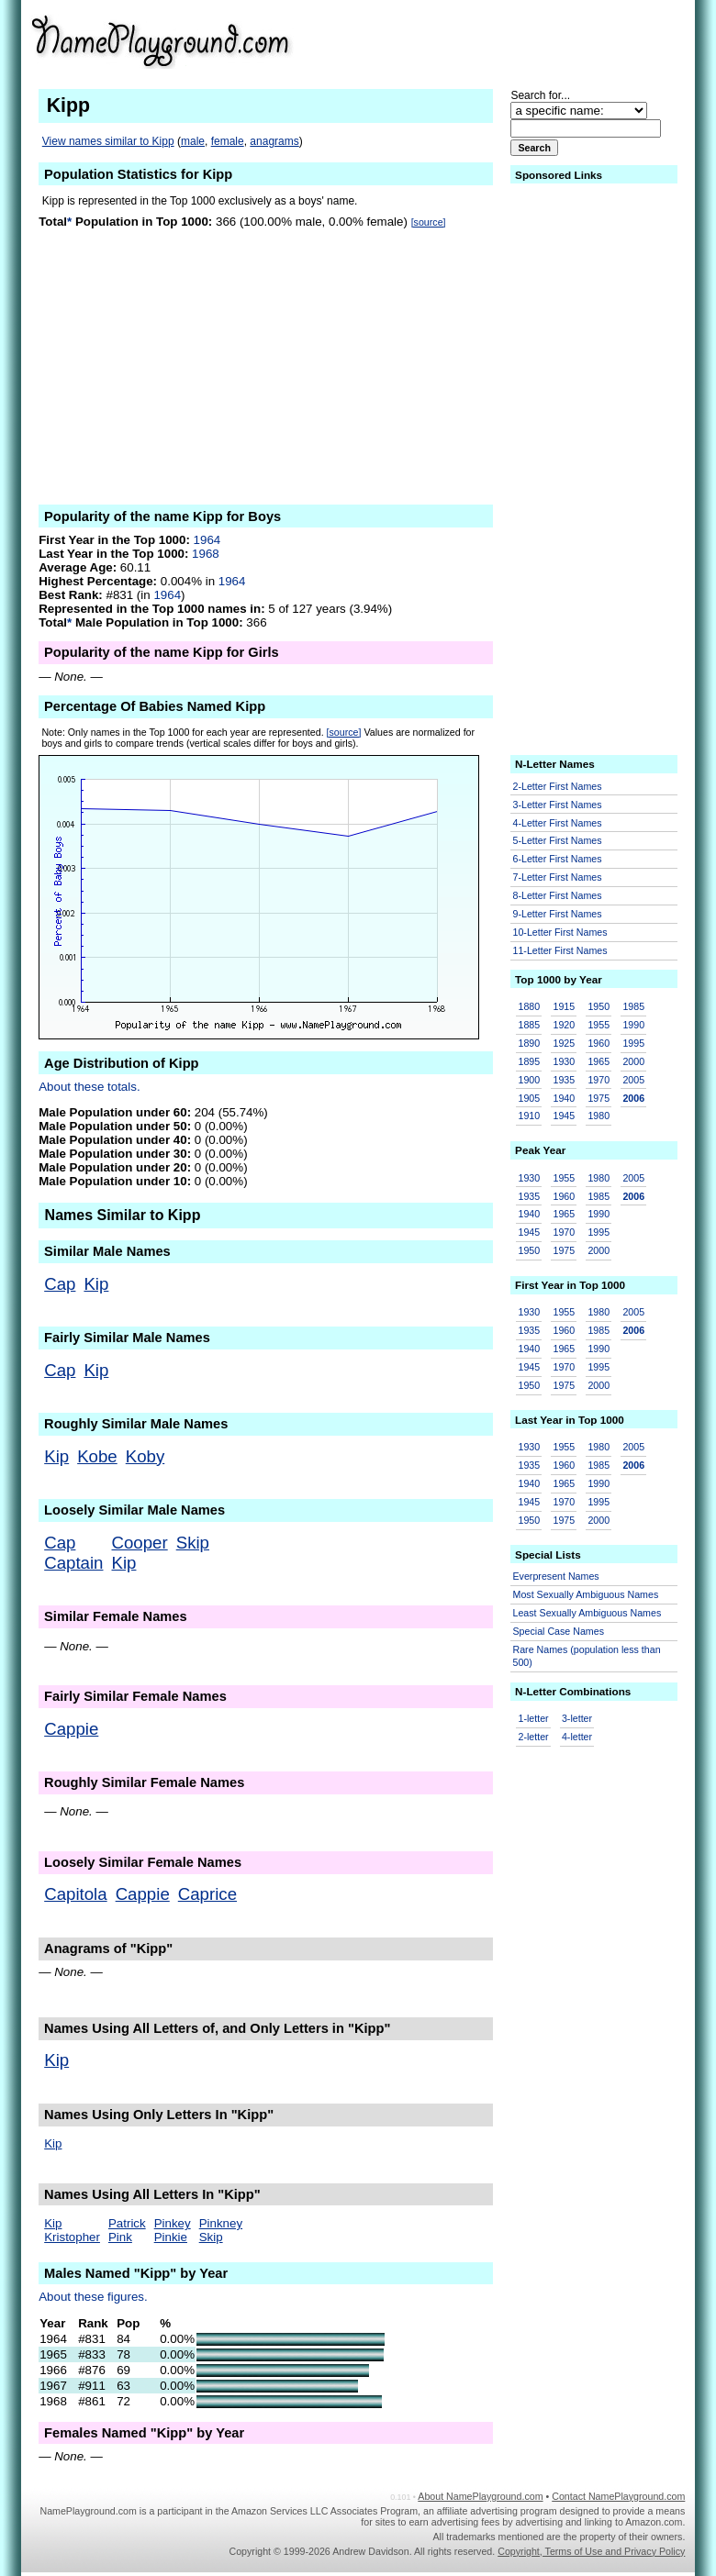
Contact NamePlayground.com (618, 2496)
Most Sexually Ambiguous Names (586, 1594)
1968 (205, 554)
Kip (96, 1284)
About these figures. (93, 2297)
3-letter (577, 1718)
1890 (530, 1043)
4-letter (577, 1736)
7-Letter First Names (557, 877)
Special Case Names (559, 1631)
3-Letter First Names (557, 804)
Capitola (75, 1894)
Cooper (140, 1542)
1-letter (534, 1718)
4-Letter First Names (557, 822)
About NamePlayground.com (480, 2496)
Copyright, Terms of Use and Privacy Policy (591, 2551)
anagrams (274, 141)
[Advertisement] (542, 40)
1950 (598, 1006)
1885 (530, 1024)
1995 (633, 1043)
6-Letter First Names (557, 858)
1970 (598, 1079)
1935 (564, 1079)
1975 (598, 1098)
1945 (564, 1115)
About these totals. (89, 1087)
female (227, 141)
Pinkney (220, 2223)
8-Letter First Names (557, 895)
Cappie (71, 1728)
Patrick (127, 2223)
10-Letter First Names (560, 932)
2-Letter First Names (557, 786)
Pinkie (170, 2237)
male (193, 141)
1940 (564, 1098)
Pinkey (172, 2223)
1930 (564, 1061)
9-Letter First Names (557, 913)
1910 (530, 1115)
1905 (530, 1098)
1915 (564, 1006)
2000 (633, 1061)
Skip (192, 1542)
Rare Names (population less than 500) (587, 1656)
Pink (120, 2237)
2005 (633, 1079)
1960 (598, 1043)
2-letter (534, 1736)
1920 (564, 1024)
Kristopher (72, 2237)
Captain (73, 1562)
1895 (530, 1061)
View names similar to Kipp (108, 141)
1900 (530, 1079)
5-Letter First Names (557, 840)
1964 (207, 540)
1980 (598, 1115)
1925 (564, 1043)
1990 (633, 1024)
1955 (598, 1024)
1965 (598, 1061)
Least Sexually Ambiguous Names (587, 1612)
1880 (530, 1006)
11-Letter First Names (560, 950)
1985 (633, 1006)
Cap (59, 1284)
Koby (145, 1456)
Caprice (207, 1894)
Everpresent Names (556, 1576)
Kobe (97, 1456)
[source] (428, 222)
